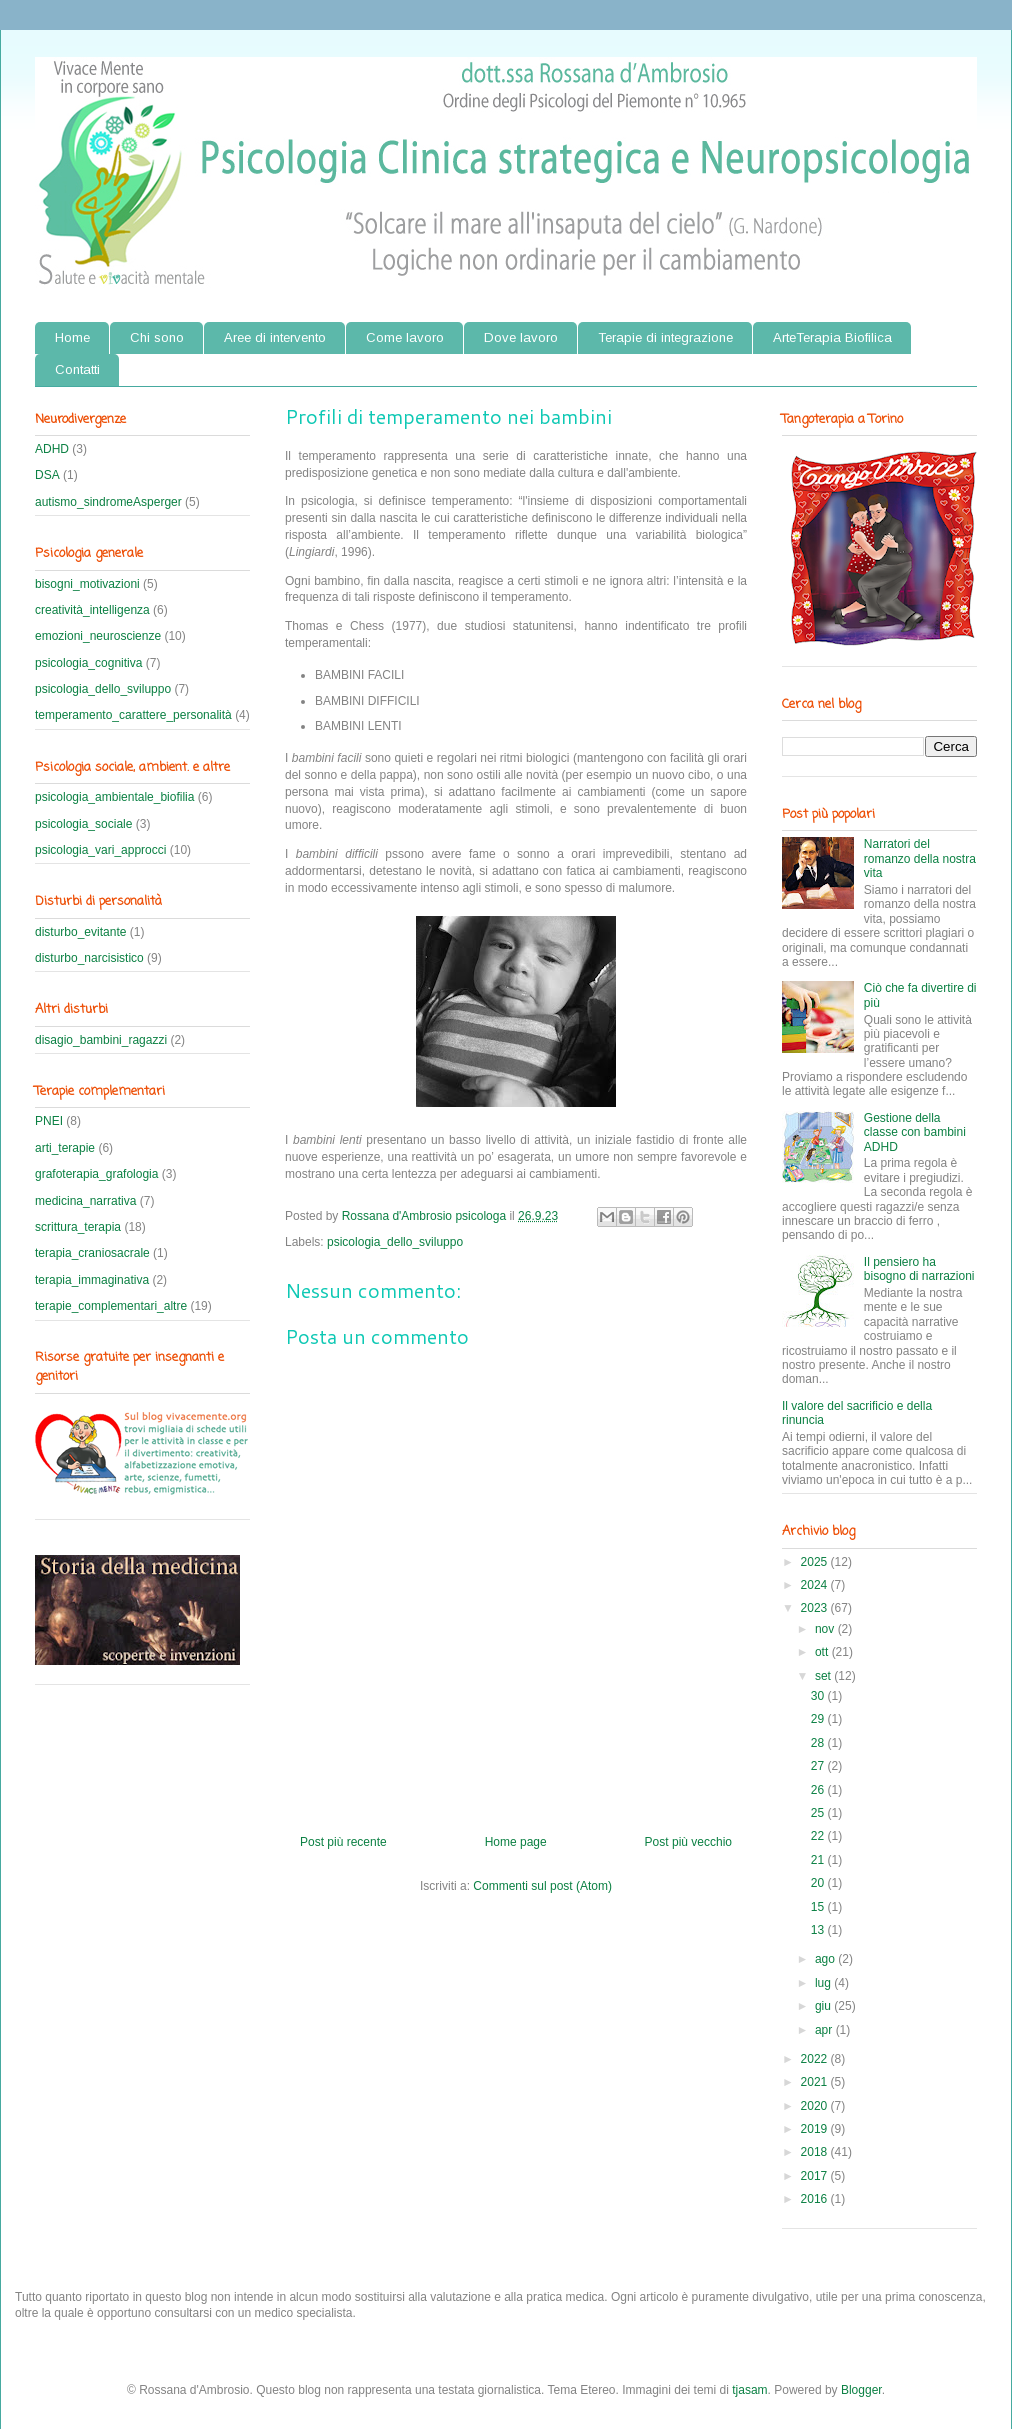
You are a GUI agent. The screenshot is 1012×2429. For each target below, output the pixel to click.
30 (819, 1696)
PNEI (49, 1121)
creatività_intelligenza (92, 610)
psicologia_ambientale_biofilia (114, 797)
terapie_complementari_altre (111, 1306)
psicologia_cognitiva (88, 663)
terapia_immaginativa (92, 1280)
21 (819, 1860)
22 (819, 1836)
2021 (816, 2082)
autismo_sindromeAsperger (108, 502)
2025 (816, 1562)
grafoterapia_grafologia (96, 1174)
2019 (816, 2129)
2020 (816, 2106)
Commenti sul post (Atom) (542, 1886)
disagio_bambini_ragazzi (101, 1040)
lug (824, 1983)
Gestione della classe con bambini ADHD (915, 1132)
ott (823, 1652)
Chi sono (157, 337)
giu (824, 2006)
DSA (47, 475)
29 (819, 1719)
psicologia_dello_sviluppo (395, 1242)
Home (72, 337)
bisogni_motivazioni (87, 584)
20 (819, 1883)
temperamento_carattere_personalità (133, 715)
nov (826, 1629)
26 (819, 1790)
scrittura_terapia (78, 1227)
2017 (816, 2176)
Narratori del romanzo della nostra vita (920, 858)
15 (819, 1907)
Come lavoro (405, 337)
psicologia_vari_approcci (100, 850)
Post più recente (343, 1842)
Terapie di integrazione (665, 337)
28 (819, 1743)
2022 (816, 2059)
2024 (816, 1585)
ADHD (52, 449)
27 (819, 1766)
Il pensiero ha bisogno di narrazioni (919, 1269)
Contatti (77, 369)
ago (826, 1959)
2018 (816, 2152)
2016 (816, 2199)
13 (819, 1930)
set (824, 1676)
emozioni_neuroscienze (98, 636)
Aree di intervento (275, 337)
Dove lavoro (521, 337)
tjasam (749, 2390)
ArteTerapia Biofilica (832, 337)
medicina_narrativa (85, 1201)
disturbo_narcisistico (89, 958)
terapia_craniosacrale (92, 1253)
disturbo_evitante (80, 932)
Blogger (861, 2390)
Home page (516, 1842)
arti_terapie (65, 1148)
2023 (816, 1608)
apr (825, 2030)
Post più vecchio (688, 1842)
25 (819, 1813)
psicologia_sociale (83, 824)
